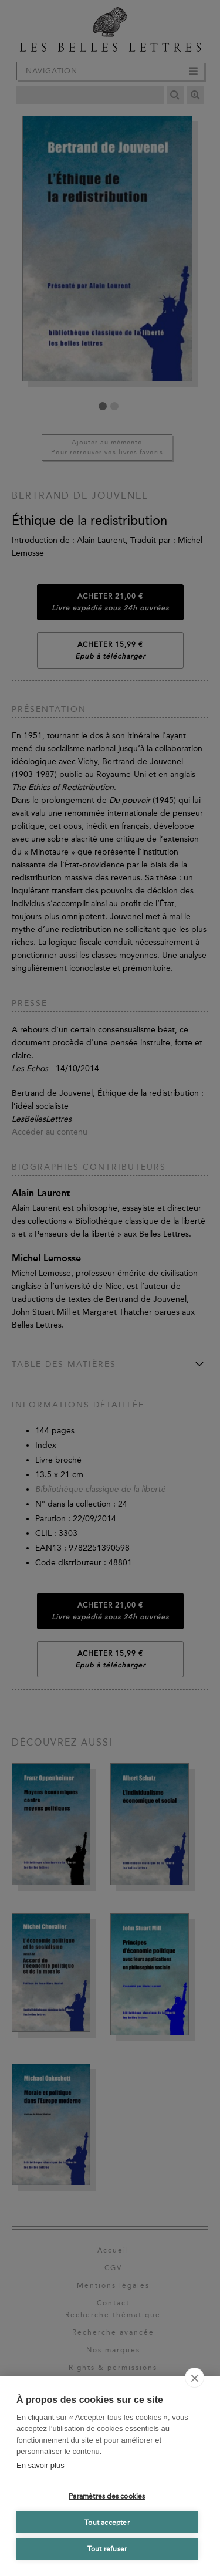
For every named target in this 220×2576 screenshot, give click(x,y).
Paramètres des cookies (107, 2496)
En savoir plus (40, 2465)
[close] (194, 2378)
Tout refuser (107, 2549)
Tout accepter (107, 2522)
